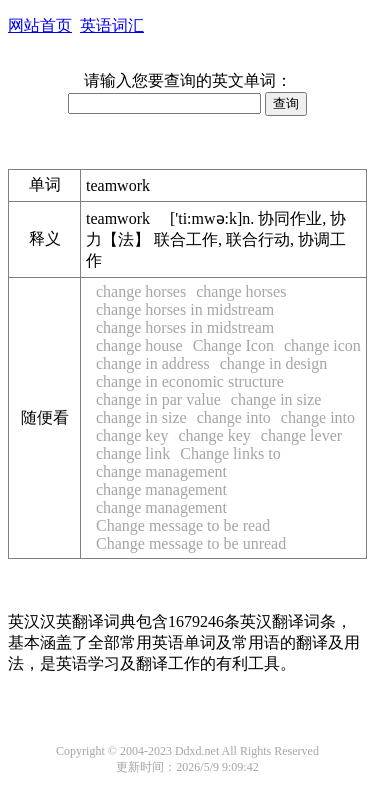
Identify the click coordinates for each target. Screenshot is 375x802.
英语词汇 (112, 25)
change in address (153, 363)
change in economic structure (190, 381)
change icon (322, 345)
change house (139, 345)
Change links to (230, 453)
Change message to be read (183, 525)
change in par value (158, 399)
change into (234, 417)
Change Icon (233, 345)
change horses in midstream (185, 309)
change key (132, 435)
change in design (274, 363)
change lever (301, 435)
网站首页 (40, 25)
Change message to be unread (191, 543)
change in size (276, 399)
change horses (141, 291)
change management (161, 471)
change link (133, 453)
